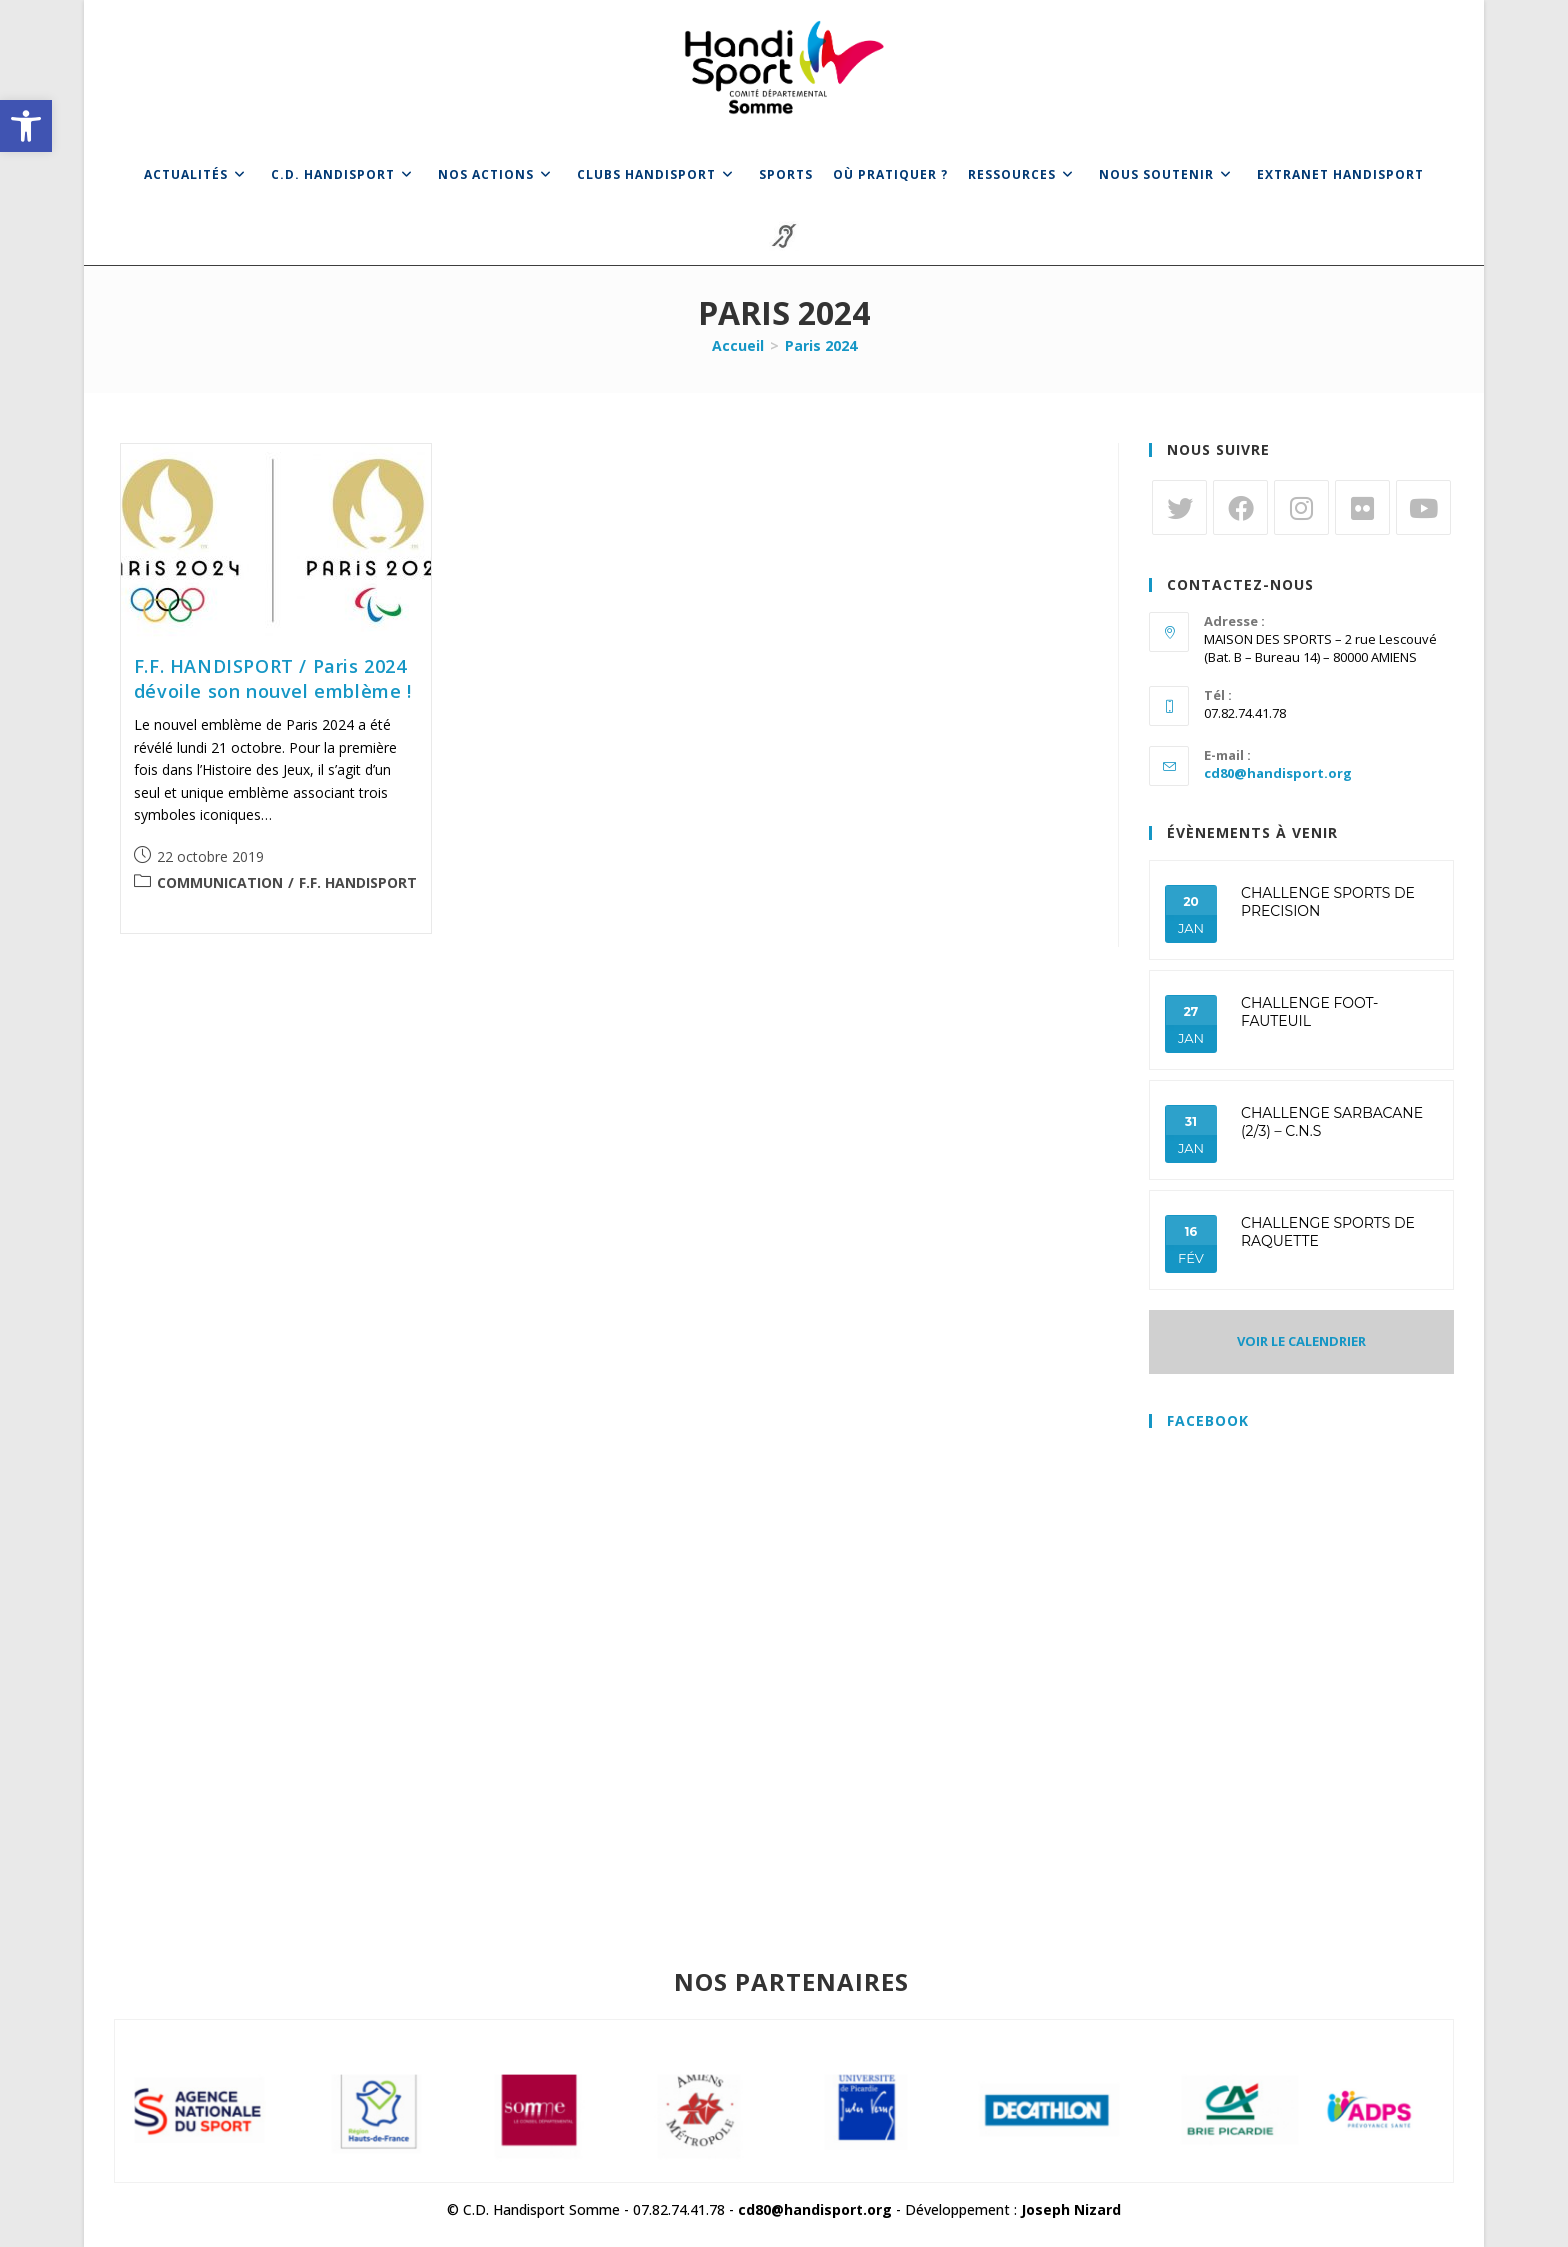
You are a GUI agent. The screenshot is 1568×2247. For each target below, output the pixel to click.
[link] (26, 126)
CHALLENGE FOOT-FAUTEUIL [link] (1309, 1012)
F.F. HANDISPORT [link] (358, 882)
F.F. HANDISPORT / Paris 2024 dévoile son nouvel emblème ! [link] (273, 678)
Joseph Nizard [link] (1071, 2209)
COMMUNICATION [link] (220, 882)
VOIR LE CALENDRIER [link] (1301, 1341)
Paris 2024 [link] (821, 345)
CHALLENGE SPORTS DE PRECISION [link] (1328, 902)
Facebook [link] (1208, 1420)
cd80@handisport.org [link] (1278, 773)
